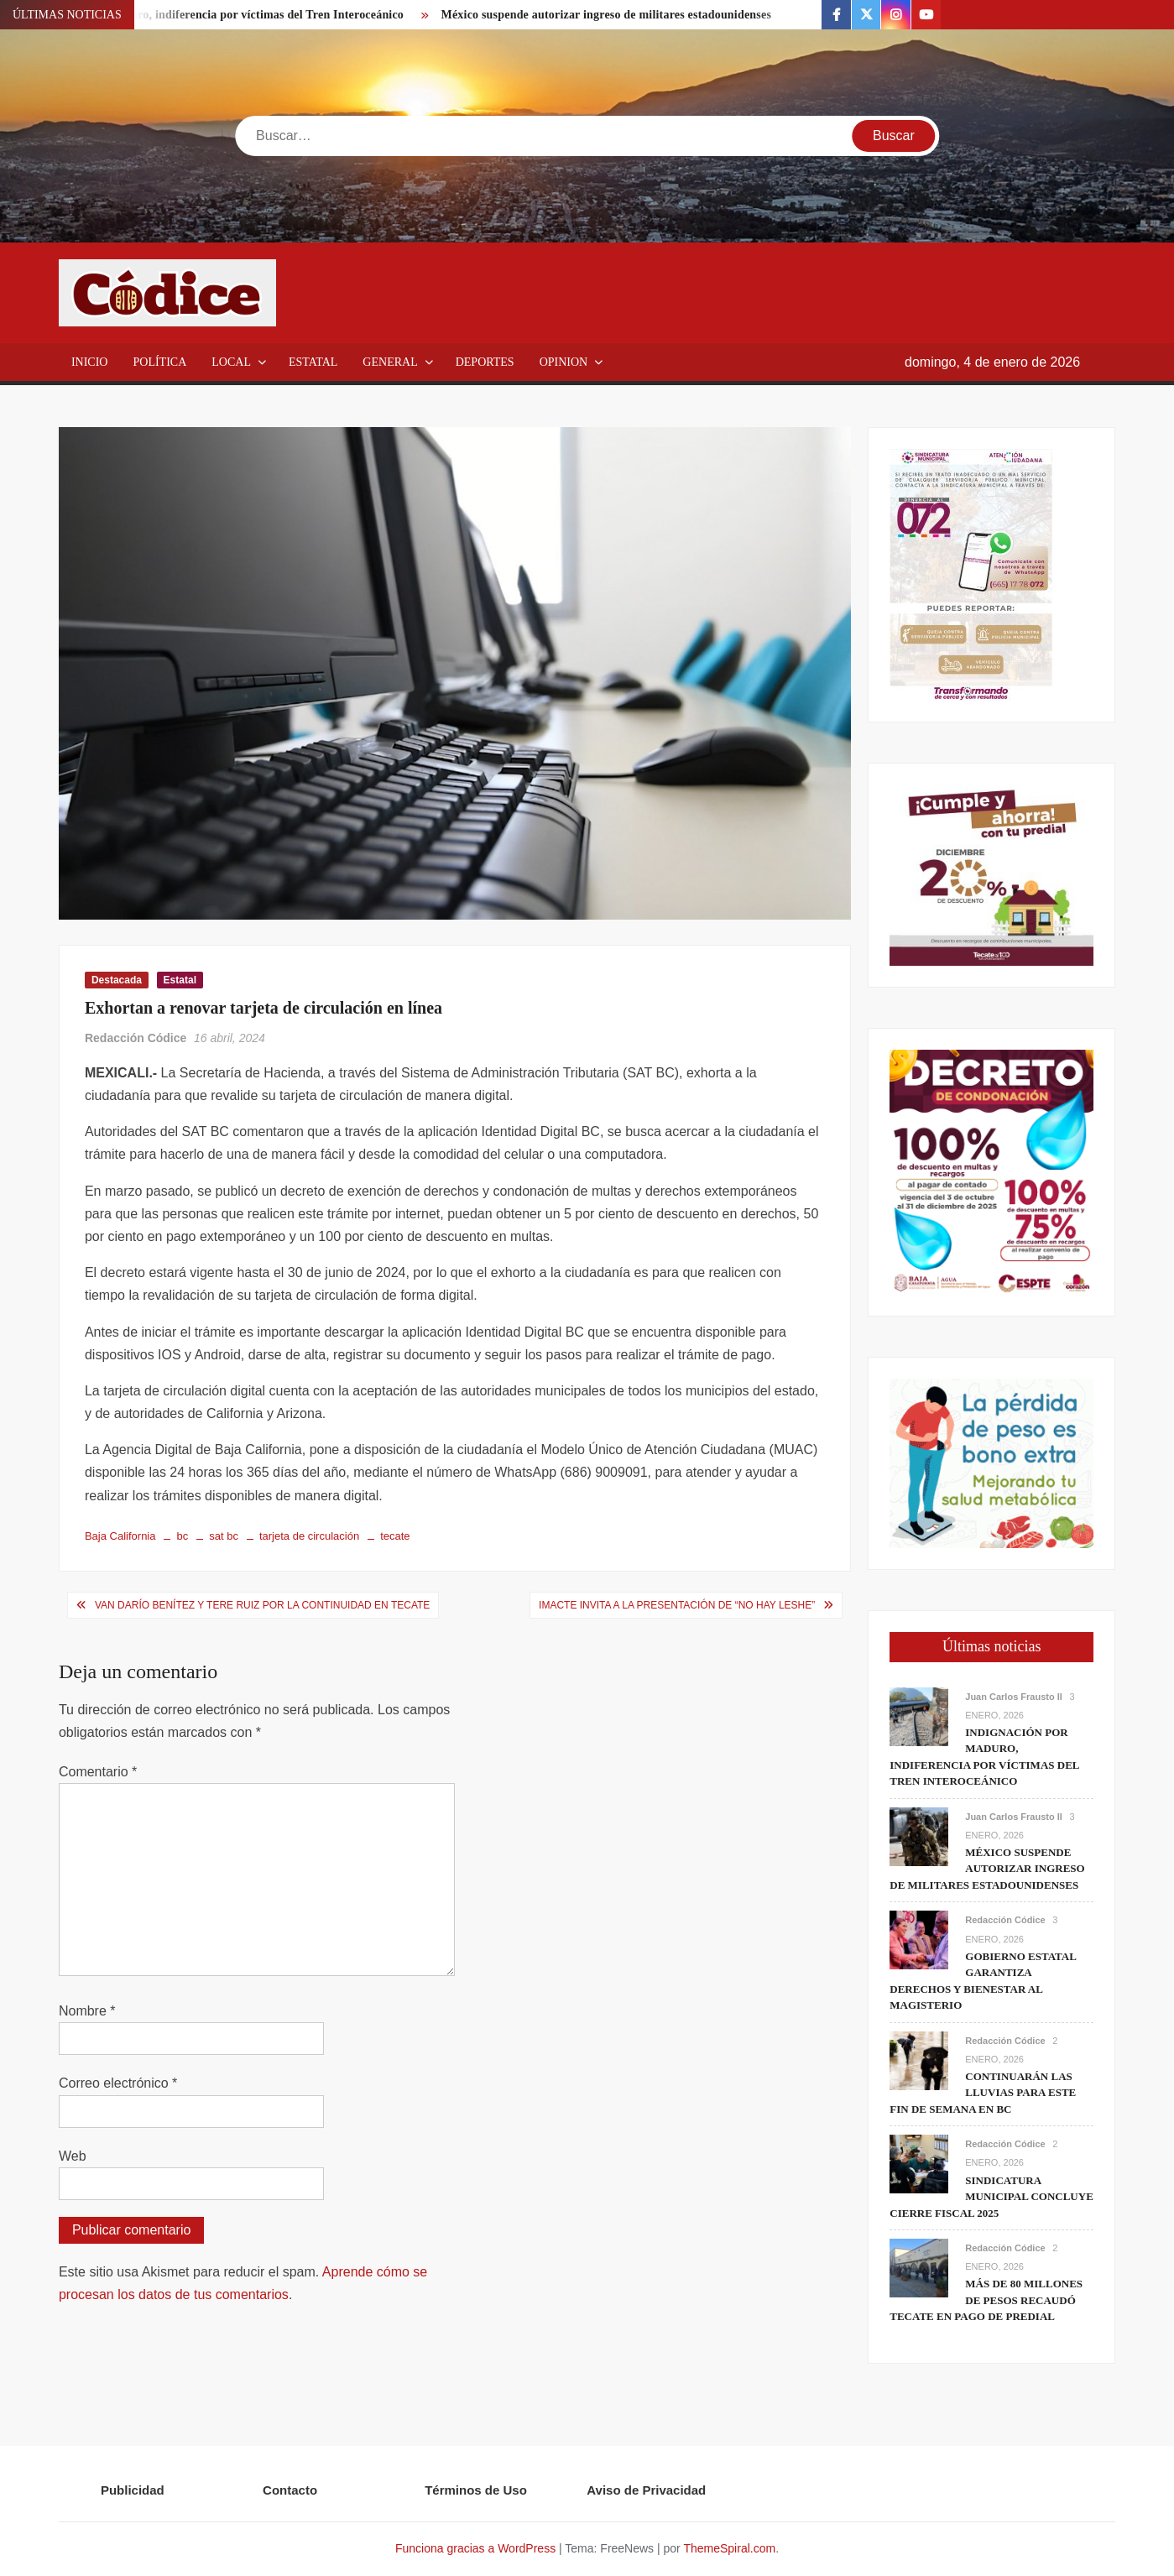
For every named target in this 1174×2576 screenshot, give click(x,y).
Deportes (485, 362)
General (390, 362)
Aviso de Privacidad (646, 2490)
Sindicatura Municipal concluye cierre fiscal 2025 (991, 2196)
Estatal (313, 362)
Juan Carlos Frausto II (1013, 1697)
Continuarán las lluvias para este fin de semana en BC (983, 2092)
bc (182, 1536)
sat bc (223, 1536)
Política (159, 362)
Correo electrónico (118, 2083)
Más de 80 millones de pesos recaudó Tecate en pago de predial (986, 2300)
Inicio (89, 362)
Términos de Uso (476, 2490)
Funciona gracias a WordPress (475, 2548)
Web (72, 2156)
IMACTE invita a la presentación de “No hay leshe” (677, 1605)
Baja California (120, 1536)
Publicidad (132, 2490)
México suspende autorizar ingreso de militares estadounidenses (606, 14)
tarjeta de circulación (309, 1536)
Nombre (87, 2011)
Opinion (564, 362)
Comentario (98, 1772)
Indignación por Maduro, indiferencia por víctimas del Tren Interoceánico (212, 14)
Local (231, 362)
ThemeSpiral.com (729, 2548)
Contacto (290, 2490)
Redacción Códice (135, 1038)
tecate (395, 1536)
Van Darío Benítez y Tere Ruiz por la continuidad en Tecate (262, 1605)
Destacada (116, 980)
